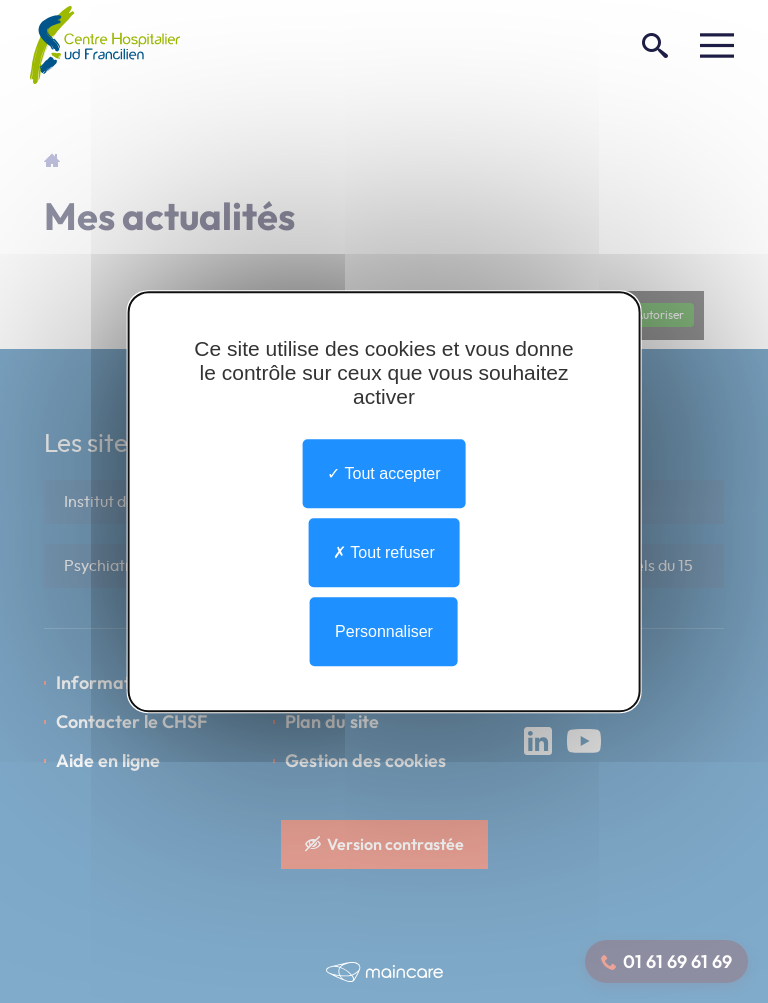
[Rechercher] (655, 45)
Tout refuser (384, 552)
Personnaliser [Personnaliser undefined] (384, 631)
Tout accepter (383, 473)
